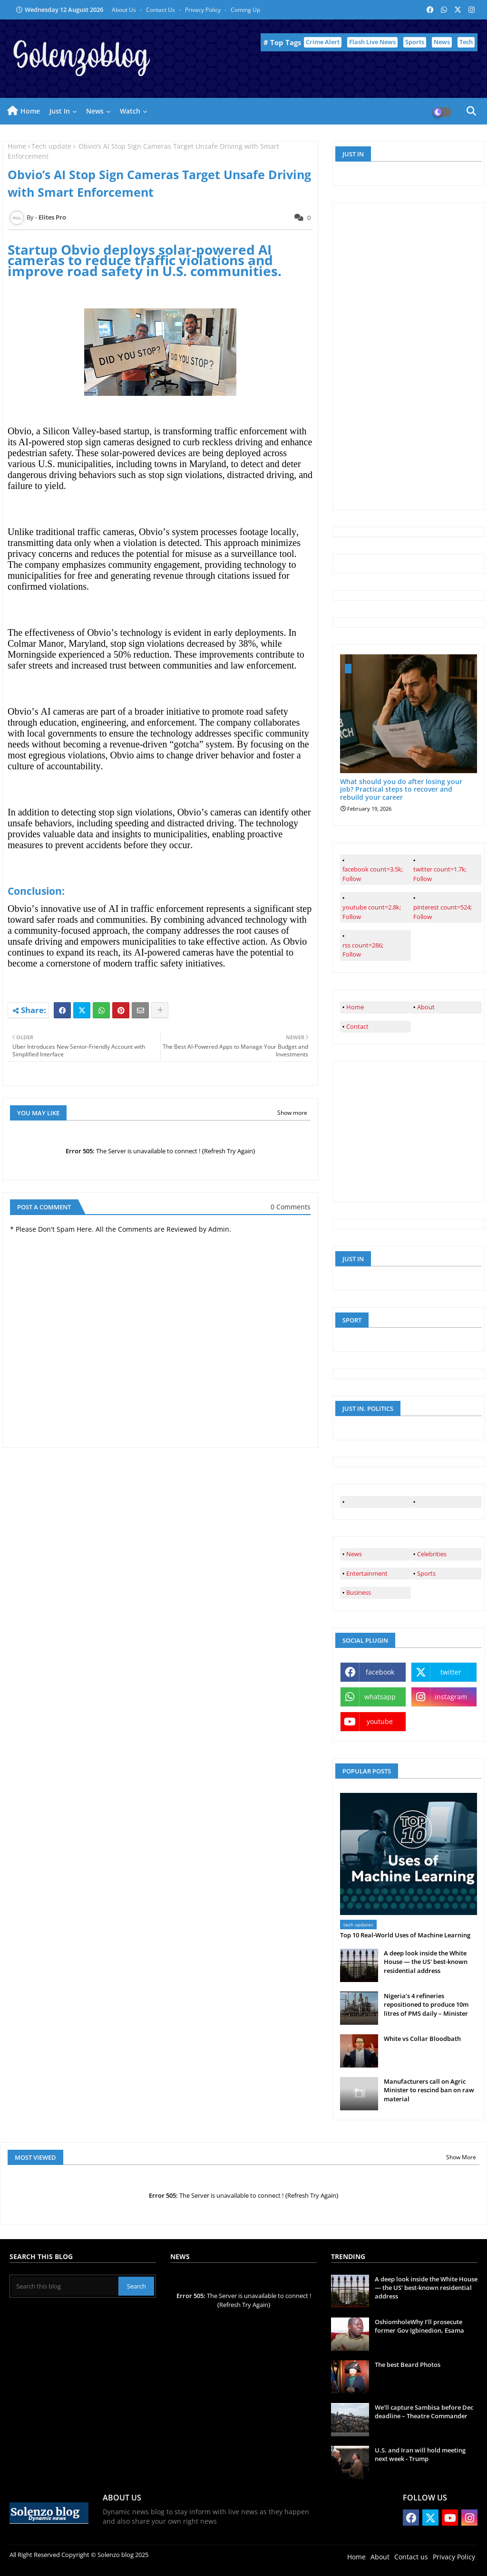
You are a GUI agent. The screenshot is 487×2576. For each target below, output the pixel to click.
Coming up (245, 10)
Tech (466, 42)
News (442, 42)
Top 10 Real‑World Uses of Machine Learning (405, 1935)
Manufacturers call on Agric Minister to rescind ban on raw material (429, 2090)
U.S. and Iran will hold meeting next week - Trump (420, 2454)
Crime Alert (323, 42)
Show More (461, 2157)
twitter (450, 1671)
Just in (59, 110)
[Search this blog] (64, 2286)
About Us (124, 10)
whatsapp (380, 1696)
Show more (292, 1113)
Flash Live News (372, 42)
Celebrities (432, 1554)
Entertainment (367, 1573)
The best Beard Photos (407, 2364)
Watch (130, 110)
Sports (414, 42)
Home (30, 110)
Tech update (51, 146)
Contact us (161, 10)
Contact (357, 1026)
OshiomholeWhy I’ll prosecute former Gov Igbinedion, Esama (419, 2326)
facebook (380, 1671)
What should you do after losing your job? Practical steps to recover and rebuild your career (401, 790)
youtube (380, 1721)
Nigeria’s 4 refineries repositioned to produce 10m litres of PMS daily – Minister (426, 2004)
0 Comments (291, 1206)
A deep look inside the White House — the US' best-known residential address (426, 1961)
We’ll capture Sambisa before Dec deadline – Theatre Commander (424, 2411)
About (426, 1007)
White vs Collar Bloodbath (422, 2038)
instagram (451, 1696)
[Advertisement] (411, 355)
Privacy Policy (203, 10)
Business (358, 1592)
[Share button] (159, 1010)
